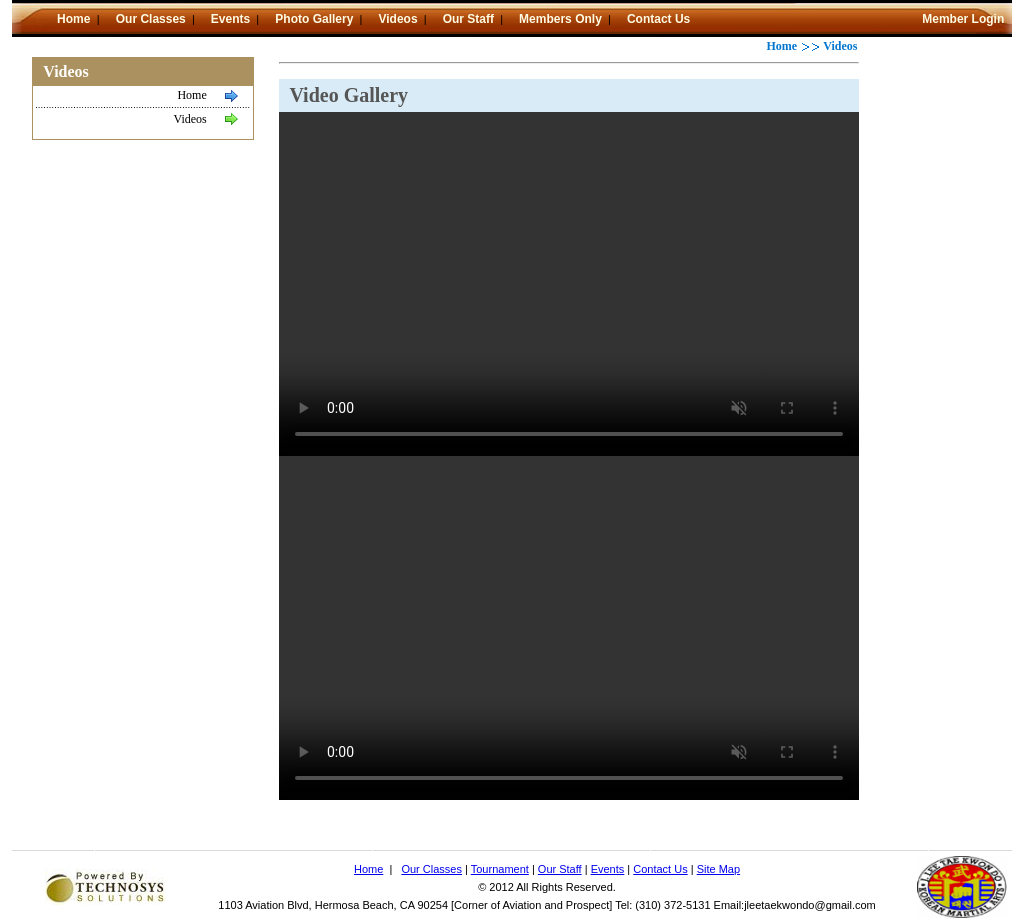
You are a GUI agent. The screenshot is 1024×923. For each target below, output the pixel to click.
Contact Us (658, 19)
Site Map (718, 869)
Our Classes (151, 19)
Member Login (963, 19)
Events (230, 19)
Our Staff (468, 19)
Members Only (560, 19)
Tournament (500, 869)
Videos (397, 19)
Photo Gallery (314, 19)
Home (75, 19)
